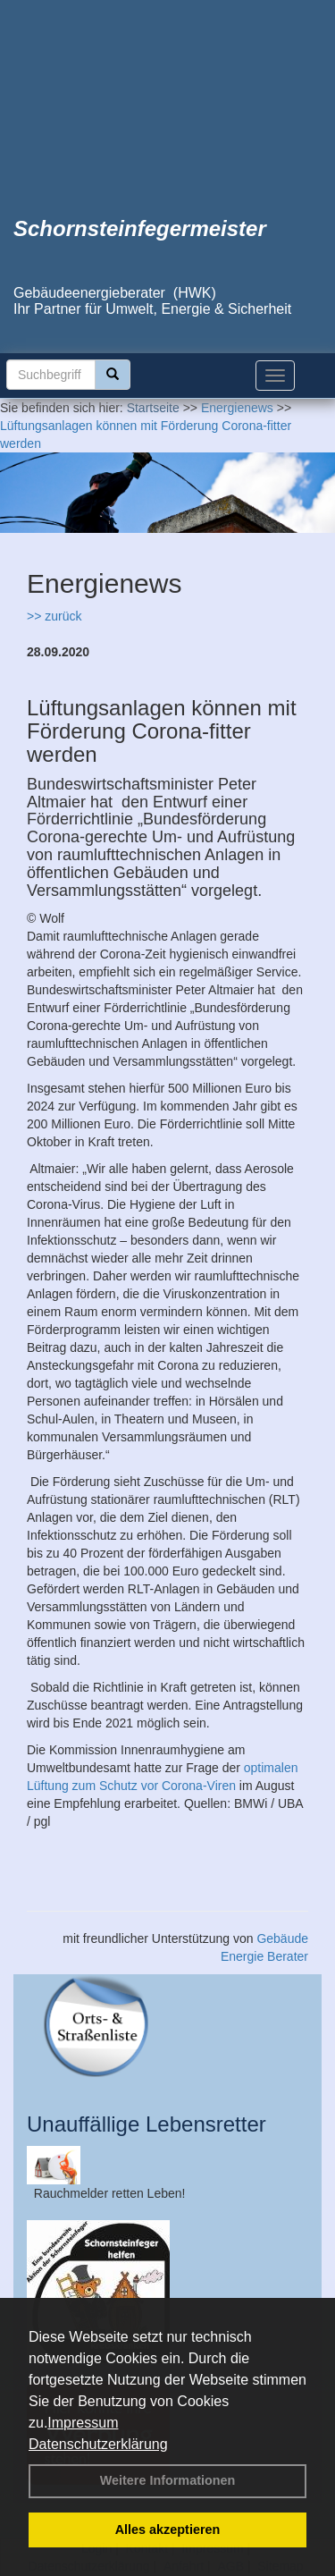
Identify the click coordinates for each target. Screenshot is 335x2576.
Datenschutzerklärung (98, 2444)
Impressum (82, 2422)
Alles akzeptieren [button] (168, 2529)
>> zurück (54, 616)
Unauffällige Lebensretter (146, 2124)
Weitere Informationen (168, 2480)
